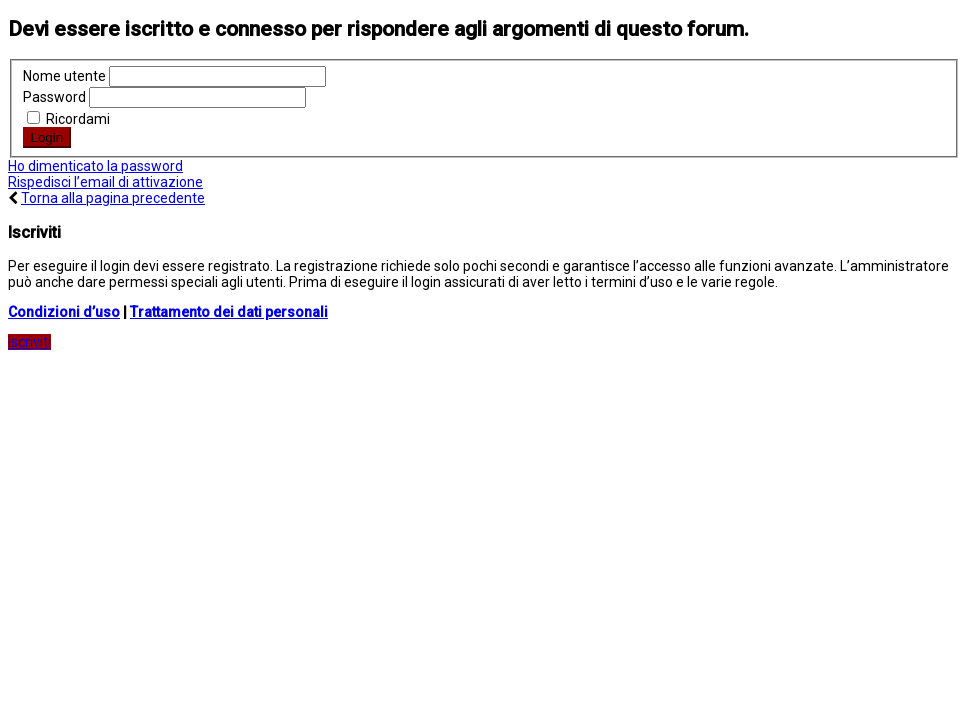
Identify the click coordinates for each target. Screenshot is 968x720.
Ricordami (68, 119)
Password (54, 97)
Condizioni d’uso (64, 312)
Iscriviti (29, 342)
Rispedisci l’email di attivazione (105, 182)
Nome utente (64, 76)
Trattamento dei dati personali (229, 312)
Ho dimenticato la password (95, 166)
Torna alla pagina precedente (113, 198)
